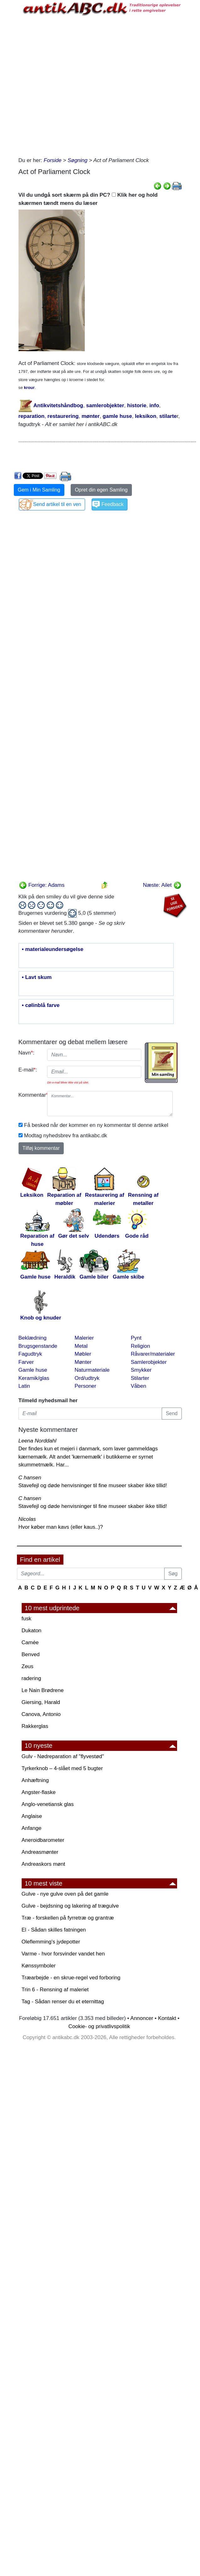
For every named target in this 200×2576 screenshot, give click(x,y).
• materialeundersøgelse (53, 949)
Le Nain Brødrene (43, 1690)
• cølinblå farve (41, 1005)
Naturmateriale (92, 1370)
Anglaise (32, 1816)
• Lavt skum (37, 977)
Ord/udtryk (87, 1378)
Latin (24, 1386)
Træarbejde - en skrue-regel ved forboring (71, 1978)
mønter (91, 416)
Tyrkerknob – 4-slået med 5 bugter (62, 1768)
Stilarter (140, 1378)
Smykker (141, 1370)
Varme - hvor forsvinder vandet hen (63, 1954)
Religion (140, 1346)
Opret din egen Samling (101, 489)
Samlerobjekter (149, 1362)
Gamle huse (33, 1370)
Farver (26, 1362)
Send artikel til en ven (57, 504)
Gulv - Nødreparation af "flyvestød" (63, 1756)
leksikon (145, 416)
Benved (31, 1654)
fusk (26, 1619)
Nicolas (27, 1519)
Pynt (136, 1338)
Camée (30, 1642)
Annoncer (141, 2018)
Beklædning (33, 1338)
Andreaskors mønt (43, 1864)
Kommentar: (31, 1095)
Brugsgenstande (38, 1346)
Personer (85, 1386)
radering (31, 1678)
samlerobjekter (105, 405)
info (154, 405)
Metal (81, 1346)
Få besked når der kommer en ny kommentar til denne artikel (96, 1125)
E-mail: (28, 1070)
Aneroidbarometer (43, 1840)
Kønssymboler (39, 1966)
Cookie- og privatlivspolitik (99, 2026)
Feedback (112, 504)
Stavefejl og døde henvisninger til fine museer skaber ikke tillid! (93, 1485)
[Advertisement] (80, 85)
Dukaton (31, 1631)
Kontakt (167, 2018)
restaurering (62, 416)
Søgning (77, 160)
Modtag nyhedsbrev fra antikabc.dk (65, 1136)
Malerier (84, 1338)
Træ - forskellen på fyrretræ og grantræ (68, 1918)
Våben (138, 1386)
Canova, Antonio (41, 1714)
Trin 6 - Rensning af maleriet (55, 1990)
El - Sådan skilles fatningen (54, 1930)
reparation (32, 416)
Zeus (28, 1666)
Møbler (83, 1354)
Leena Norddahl (38, 1441)
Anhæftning (35, 1780)
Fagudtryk (30, 1354)
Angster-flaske (39, 1792)
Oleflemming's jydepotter (51, 1942)
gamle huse (117, 416)
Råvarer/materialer (153, 1354)
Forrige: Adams (42, 885)
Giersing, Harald (41, 1702)
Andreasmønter (40, 1852)
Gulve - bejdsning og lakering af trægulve (70, 1906)
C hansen (30, 1478)
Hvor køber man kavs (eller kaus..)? (61, 1527)
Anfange (31, 1828)
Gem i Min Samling (39, 489)
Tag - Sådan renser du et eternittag (63, 2002)
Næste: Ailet (162, 885)
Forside (53, 160)
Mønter (83, 1362)
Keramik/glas (34, 1378)
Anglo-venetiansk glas (48, 1804)
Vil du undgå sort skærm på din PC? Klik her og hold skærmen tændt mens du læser (88, 199)
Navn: (27, 1053)
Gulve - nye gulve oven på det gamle (65, 1894)
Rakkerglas (35, 1726)
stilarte (168, 416)
